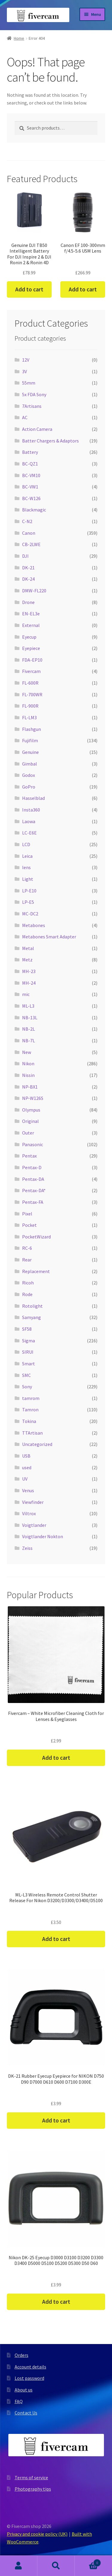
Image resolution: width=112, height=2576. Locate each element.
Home (19, 38)
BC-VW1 (30, 487)
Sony (27, 1387)
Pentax (29, 1156)
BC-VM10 (31, 475)
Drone (28, 602)
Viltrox (29, 1513)
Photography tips (33, 2489)
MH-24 (29, 983)
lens (26, 867)
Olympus (31, 1110)
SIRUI (27, 1352)
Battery (30, 452)
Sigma (28, 1341)
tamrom (30, 1398)
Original (30, 1121)
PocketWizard (36, 1237)
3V (24, 371)
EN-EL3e (31, 614)
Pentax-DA (33, 1179)
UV (24, 1479)
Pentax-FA (32, 1202)
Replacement (36, 1271)
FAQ (19, 2401)
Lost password (29, 2378)
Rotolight (32, 1306)
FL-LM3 (29, 717)
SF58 (27, 1329)
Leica (27, 856)
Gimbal (29, 764)
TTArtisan (32, 1433)
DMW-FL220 (34, 591)
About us (24, 2390)
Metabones (33, 925)
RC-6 (27, 1248)
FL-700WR (32, 694)
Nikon (28, 1063)
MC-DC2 (30, 914)
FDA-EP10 (32, 660)
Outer (28, 1133)
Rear (27, 1260)
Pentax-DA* (34, 1190)
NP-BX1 (30, 1087)
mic (26, 994)
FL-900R (30, 706)
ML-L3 (28, 1006)
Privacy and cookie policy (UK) (37, 2534)
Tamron (30, 1410)
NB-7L (28, 1040)
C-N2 (27, 521)
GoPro (28, 787)
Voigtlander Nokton (42, 1536)
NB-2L (28, 1029)
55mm (28, 383)
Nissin (28, 1075)
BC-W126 (31, 498)
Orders (21, 2355)
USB (26, 1456)
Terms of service (31, 2477)
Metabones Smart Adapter (49, 937)
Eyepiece (31, 648)
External (31, 625)
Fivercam (31, 671)
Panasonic (32, 1144)
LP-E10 (29, 891)
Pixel (27, 1214)
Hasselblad (33, 798)
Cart (88, 2561)
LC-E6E (29, 833)
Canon (28, 533)
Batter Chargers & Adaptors (50, 441)
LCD (26, 844)
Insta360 (31, 810)
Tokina (29, 1421)
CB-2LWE (31, 544)
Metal (28, 948)
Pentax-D (32, 1167)
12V (25, 360)
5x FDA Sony (34, 394)
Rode (27, 1294)
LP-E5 (28, 902)
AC (24, 417)
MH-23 (29, 971)
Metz (27, 960)
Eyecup (29, 637)
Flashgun (31, 729)
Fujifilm (30, 740)
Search (56, 2566)
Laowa (28, 821)
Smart (28, 1364)
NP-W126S (32, 1098)
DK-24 (28, 579)
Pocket (29, 1225)
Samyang (31, 1317)
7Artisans (32, 406)
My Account (18, 2566)
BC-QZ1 (30, 464)
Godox (28, 775)
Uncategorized (37, 1444)
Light (27, 879)
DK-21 (28, 568)
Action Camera (37, 429)
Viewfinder (33, 1502)
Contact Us (26, 2413)
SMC (26, 1375)
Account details (30, 2367)
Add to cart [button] (29, 289)
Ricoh (28, 1283)
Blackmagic (34, 510)
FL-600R (30, 683)
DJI (25, 556)
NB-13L (29, 1017)
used (26, 1467)
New (26, 1052)
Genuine (30, 752)
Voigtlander (34, 1525)
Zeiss (27, 1548)
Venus (28, 1490)
